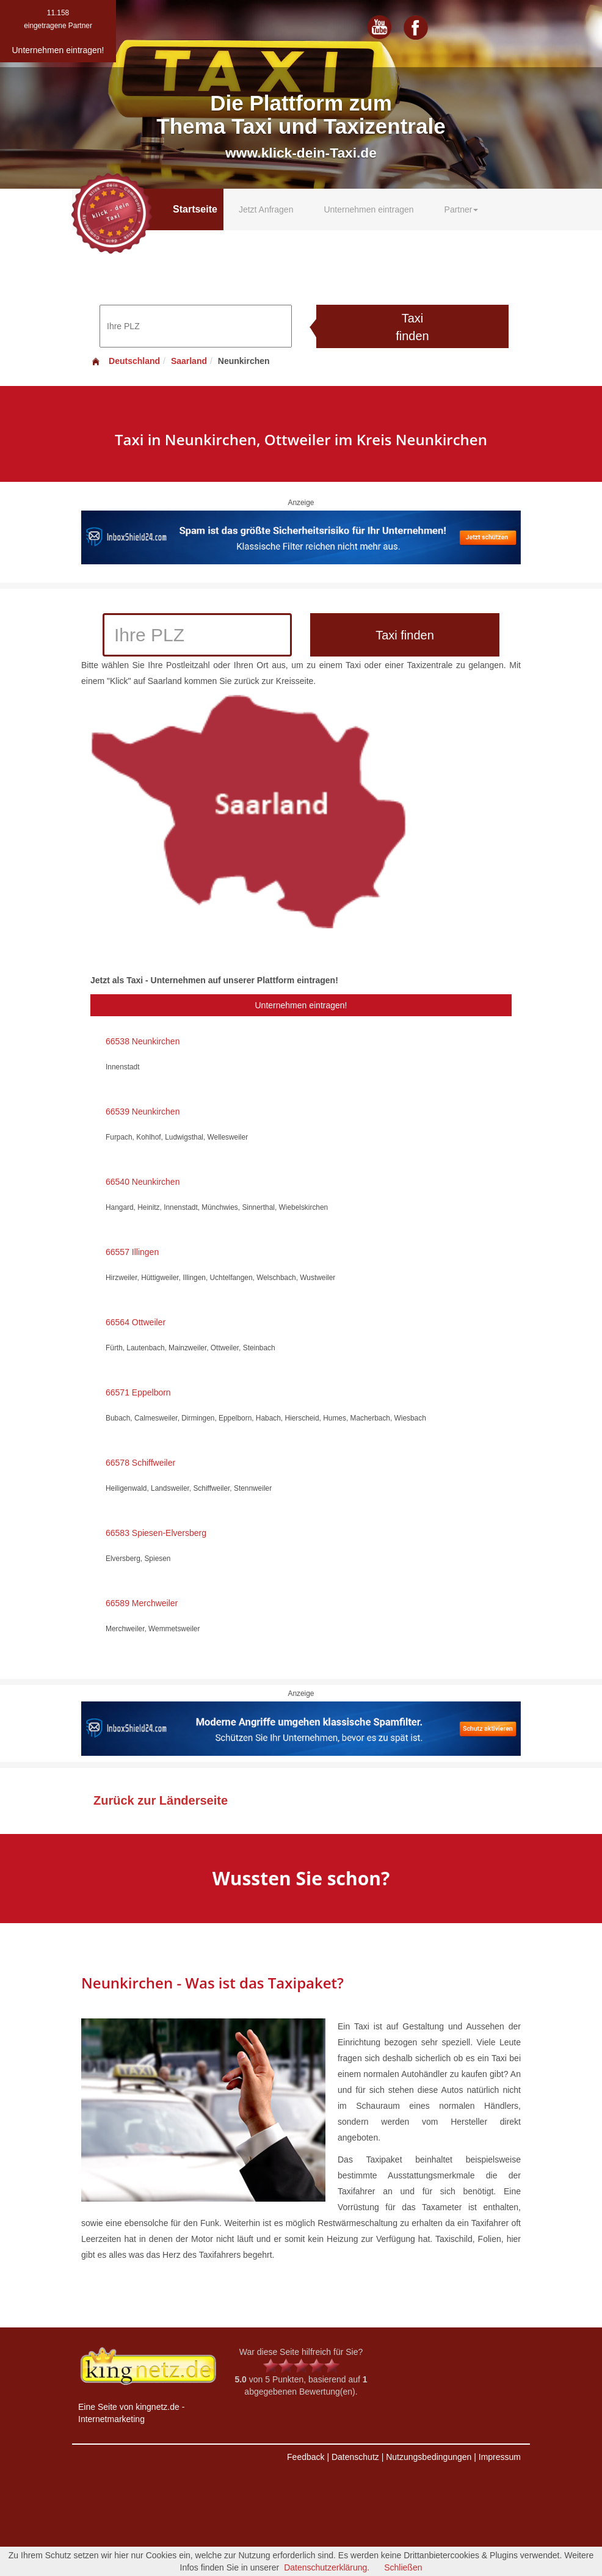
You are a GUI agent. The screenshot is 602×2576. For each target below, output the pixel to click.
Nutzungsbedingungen (428, 2457)
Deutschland (125, 361)
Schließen (403, 2567)
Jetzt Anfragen (266, 209)
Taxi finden (412, 327)
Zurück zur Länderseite (160, 1800)
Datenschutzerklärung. (326, 2567)
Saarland (189, 361)
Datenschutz (355, 2457)
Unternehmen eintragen (368, 209)
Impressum (500, 2457)
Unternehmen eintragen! (301, 1005)
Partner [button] (461, 209)
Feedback (305, 2457)
